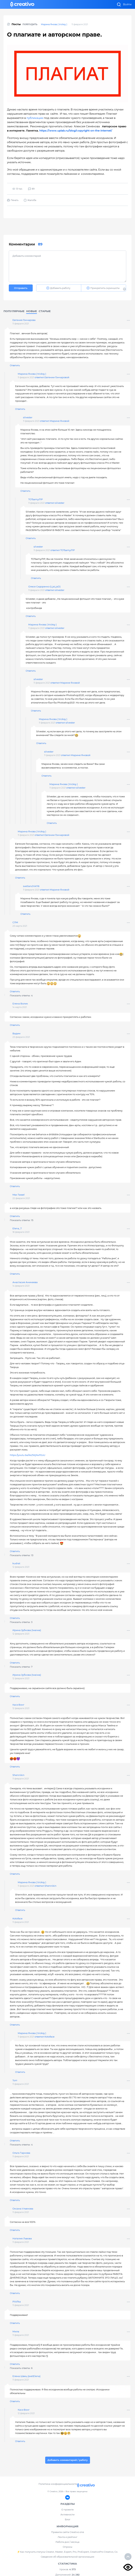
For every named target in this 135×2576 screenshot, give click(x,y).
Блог (67, 2504)
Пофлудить (29, 24)
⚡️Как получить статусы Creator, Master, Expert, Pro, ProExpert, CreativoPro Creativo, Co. (67, 2536)
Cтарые (45, 311)
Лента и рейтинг (67, 2521)
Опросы (67, 2531)
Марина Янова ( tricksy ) (54, 24)
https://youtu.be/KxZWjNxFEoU (26, 1444)
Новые (31, 311)
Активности (67, 2499)
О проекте (67, 2494)
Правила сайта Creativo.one (67, 2517)
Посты (14, 24)
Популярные (14, 311)
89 (31, 188)
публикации (35, 118)
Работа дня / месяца (67, 2526)
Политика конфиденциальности (57, 2468)
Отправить (20, 288)
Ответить (14, 365)
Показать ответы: (20, 988)
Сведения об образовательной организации (67, 2541)
